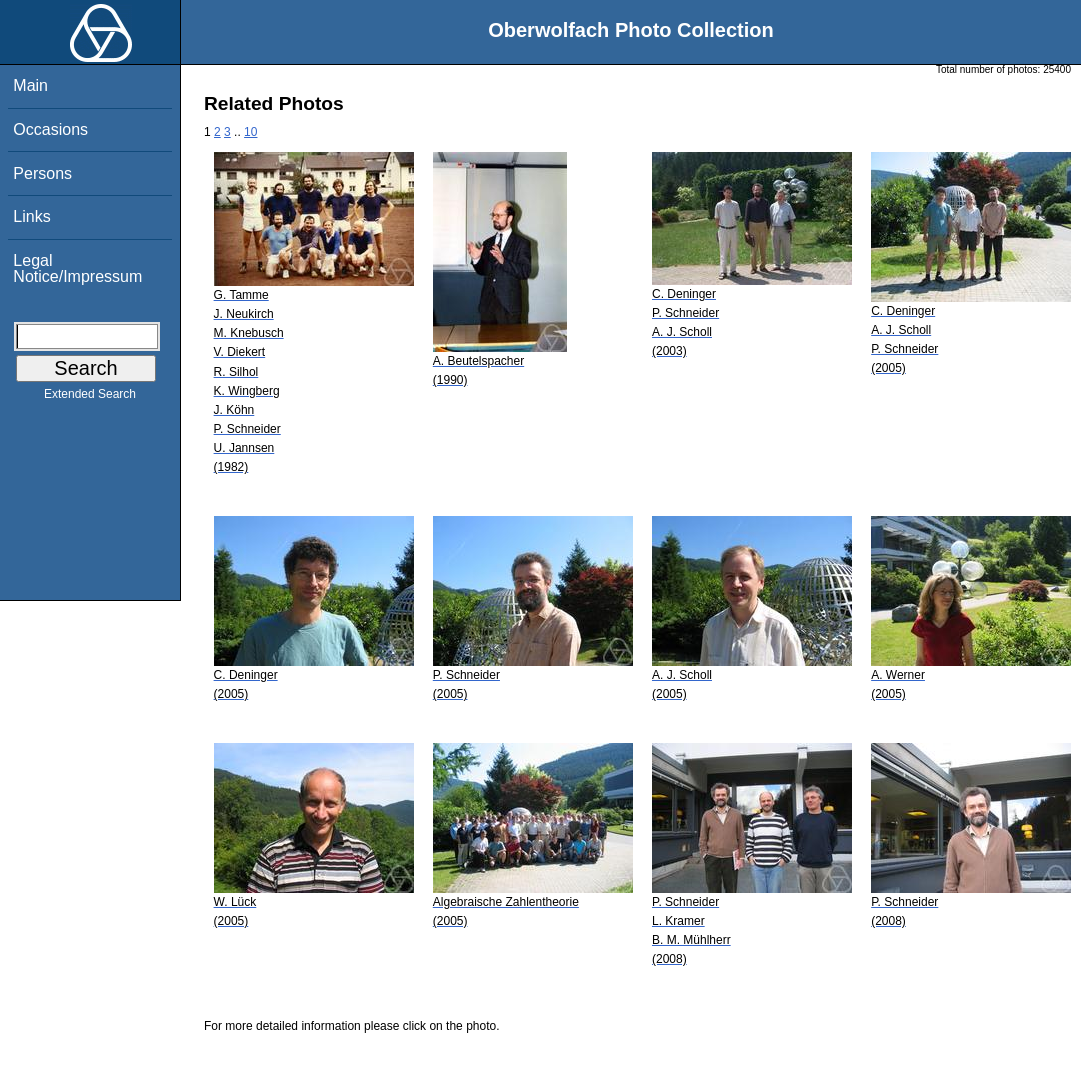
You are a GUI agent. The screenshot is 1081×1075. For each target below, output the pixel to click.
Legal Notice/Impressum (77, 268)
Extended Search (90, 398)
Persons (42, 173)
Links (31, 216)
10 (250, 132)
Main (30, 85)
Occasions (50, 129)
